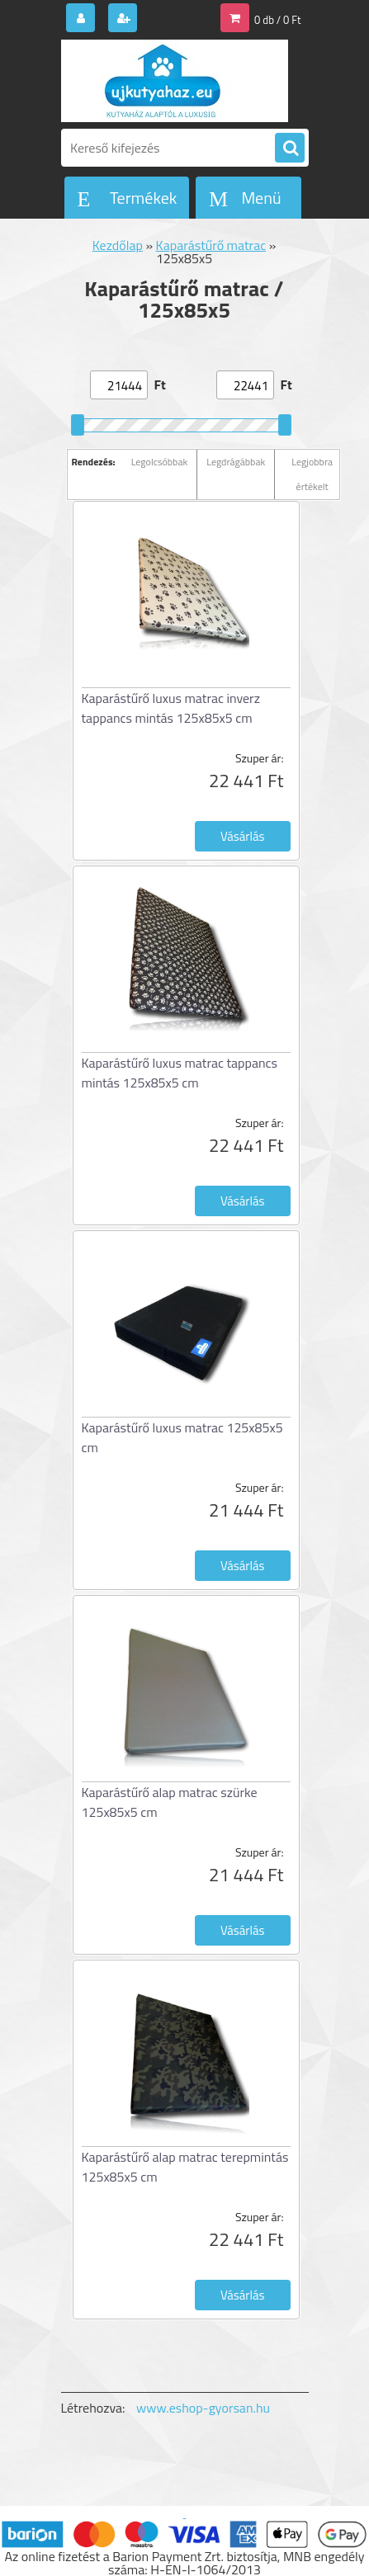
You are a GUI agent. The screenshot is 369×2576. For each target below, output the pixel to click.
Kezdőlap (117, 245)
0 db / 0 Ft (277, 20)
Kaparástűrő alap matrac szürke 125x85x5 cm (170, 1802)
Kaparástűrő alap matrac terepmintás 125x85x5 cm (185, 2167)
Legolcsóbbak (159, 461)
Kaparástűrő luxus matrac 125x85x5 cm (182, 1437)
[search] (290, 148)
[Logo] (174, 81)
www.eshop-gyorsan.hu (203, 2408)
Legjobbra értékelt (312, 474)
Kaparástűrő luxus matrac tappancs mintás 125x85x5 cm (179, 1072)
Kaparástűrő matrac (211, 245)
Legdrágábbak (235, 461)
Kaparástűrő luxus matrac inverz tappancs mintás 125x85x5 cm (171, 708)
